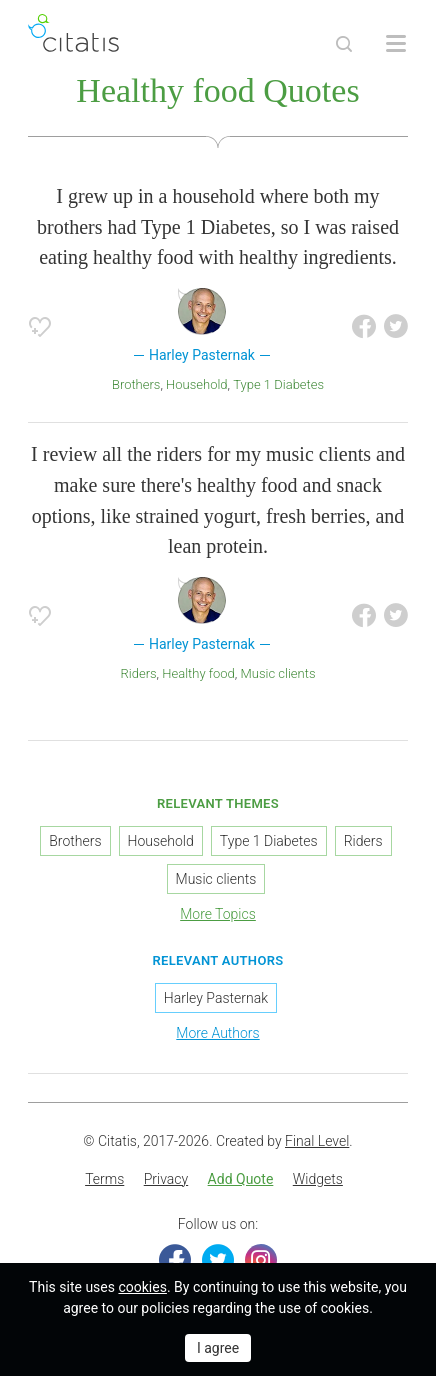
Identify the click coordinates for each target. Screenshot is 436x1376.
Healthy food (198, 673)
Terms (104, 1179)
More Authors (217, 1033)
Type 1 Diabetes (278, 384)
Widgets (318, 1179)
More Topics (218, 914)
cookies (142, 1287)
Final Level (317, 1141)
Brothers (136, 384)
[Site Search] (344, 44)
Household (197, 384)
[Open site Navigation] (396, 44)
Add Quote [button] (241, 1179)
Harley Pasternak (216, 998)
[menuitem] (104, 1180)
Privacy (166, 1179)
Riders (139, 673)
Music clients (278, 673)
